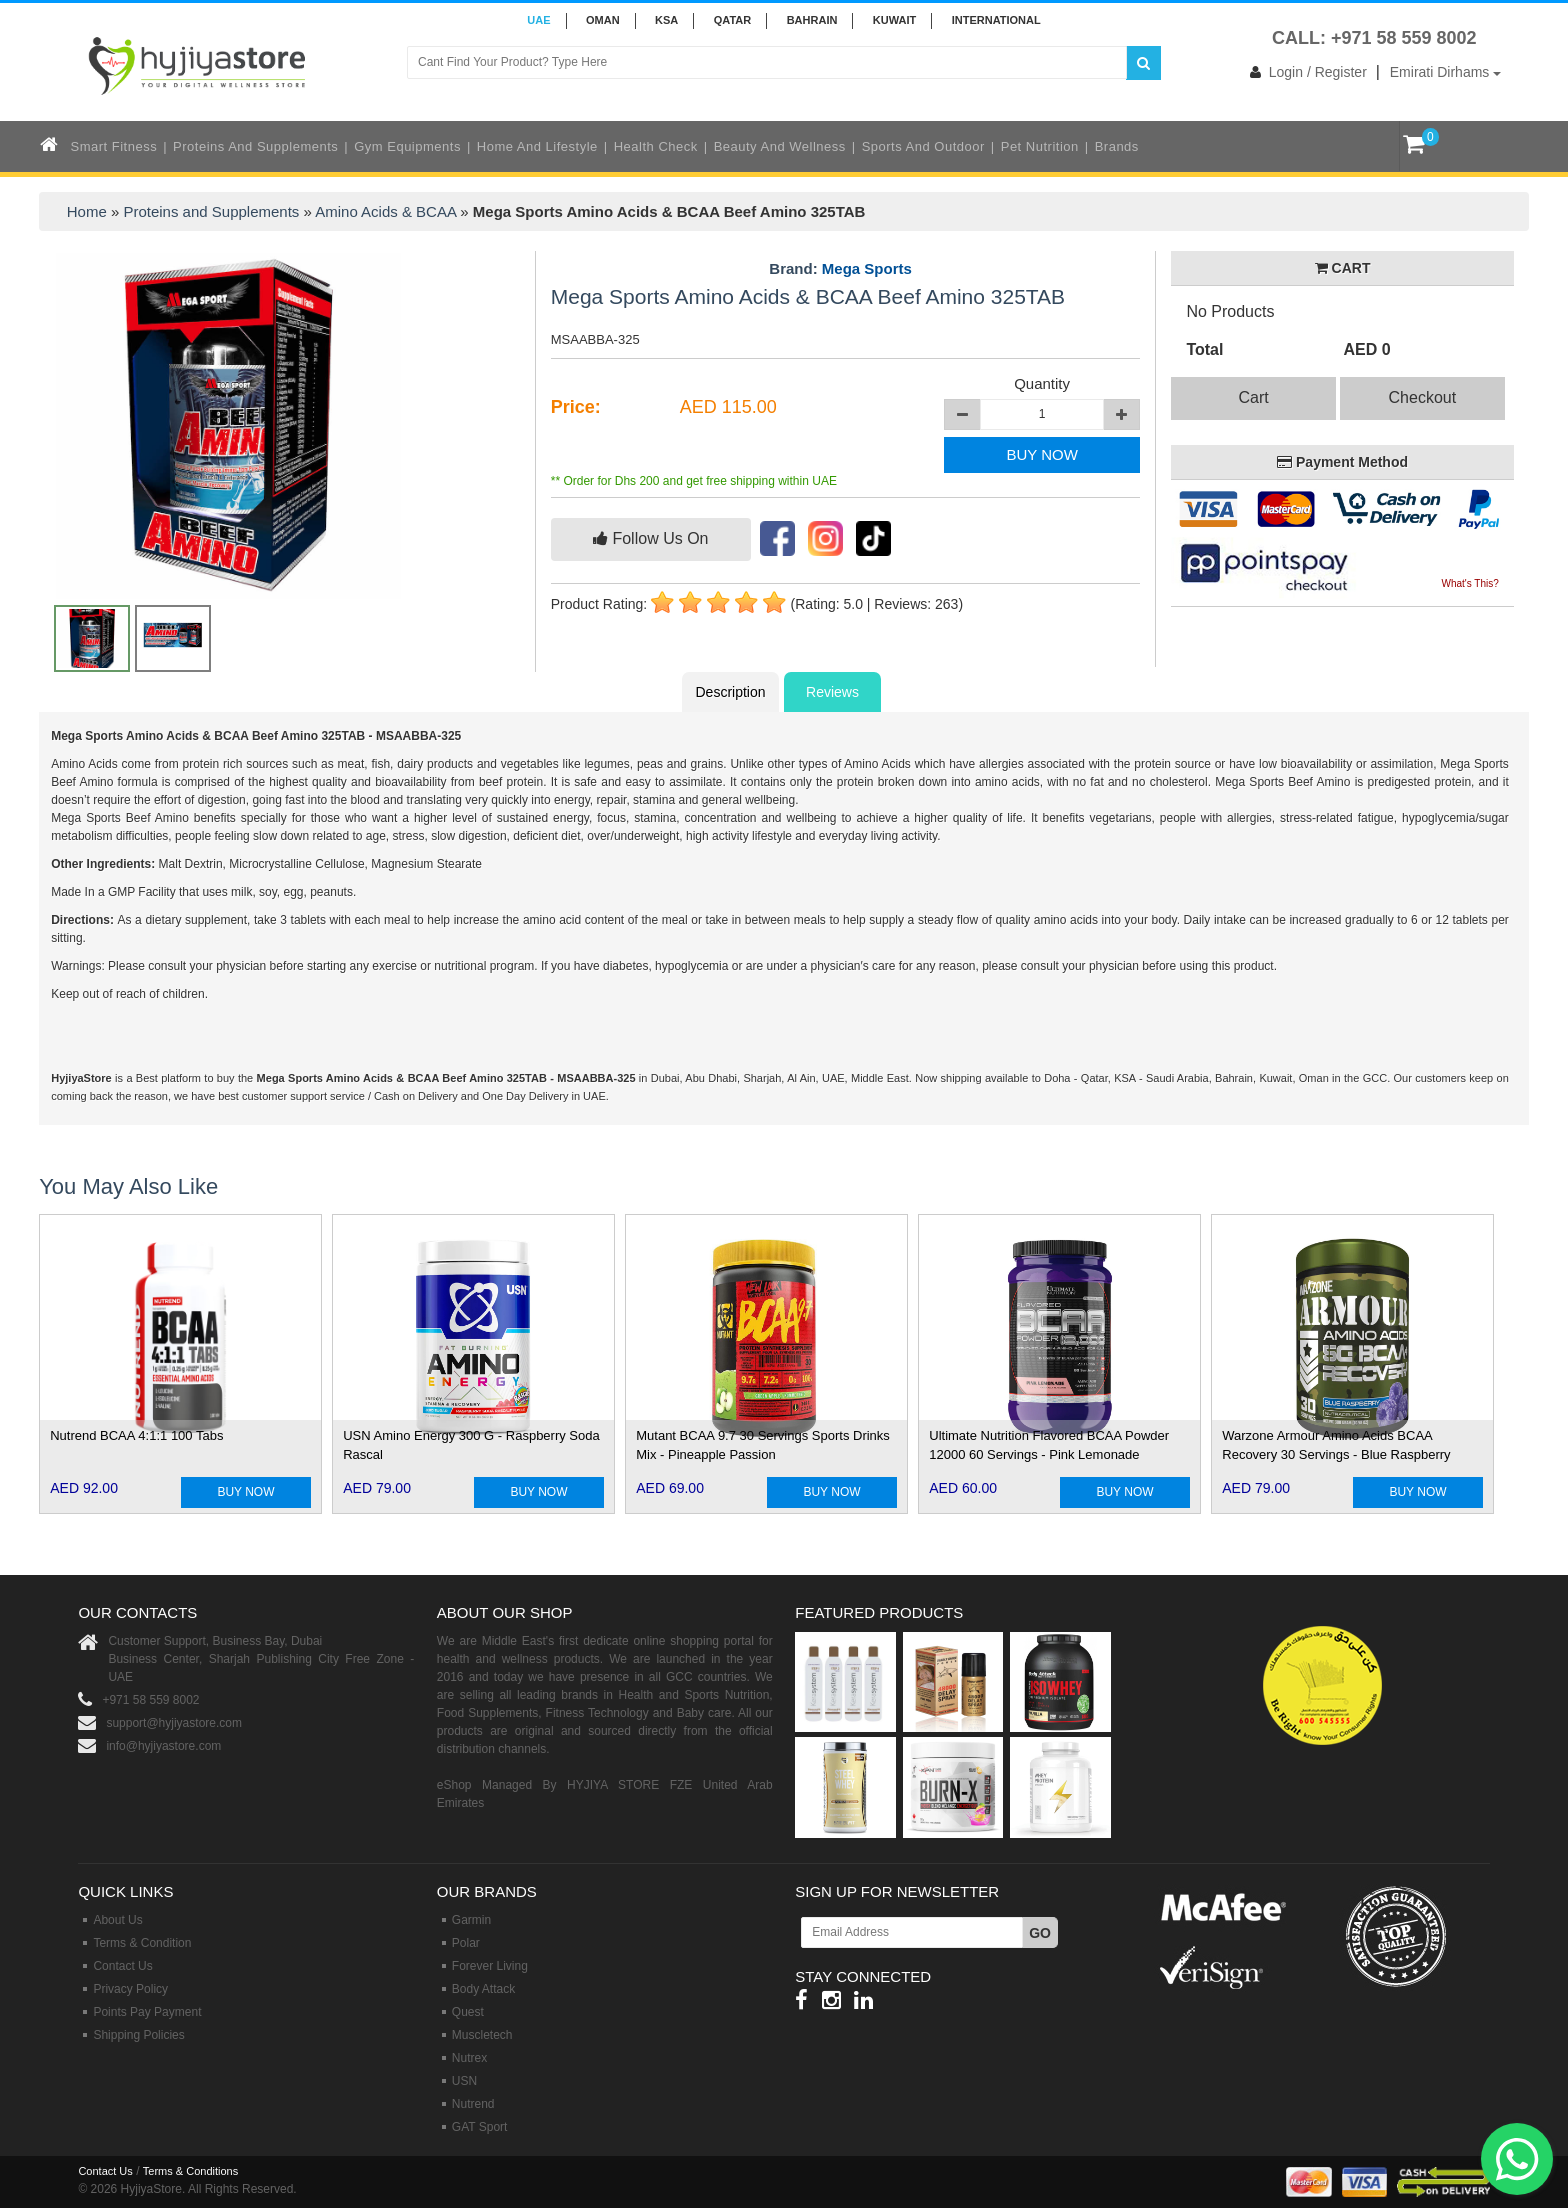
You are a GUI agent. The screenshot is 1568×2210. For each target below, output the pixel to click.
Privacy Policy (130, 1989)
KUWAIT (894, 20)
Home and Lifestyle (537, 146)
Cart (1253, 397)
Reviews (832, 692)
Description (730, 692)
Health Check (656, 146)
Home (87, 211)
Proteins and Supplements (255, 146)
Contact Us (122, 1966)
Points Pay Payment (147, 2012)
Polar (466, 1943)
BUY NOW (1041, 454)
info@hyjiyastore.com (163, 1746)
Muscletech (482, 2035)
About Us (117, 1920)
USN (464, 2081)
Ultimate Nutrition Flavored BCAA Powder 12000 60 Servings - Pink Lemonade (1049, 1445)
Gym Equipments (407, 146)
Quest (468, 2012)
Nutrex (469, 2058)
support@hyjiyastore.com (174, 1723)
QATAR (732, 20)
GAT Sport (480, 2127)
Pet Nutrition (1040, 146)
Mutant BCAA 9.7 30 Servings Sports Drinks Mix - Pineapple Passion (763, 1445)
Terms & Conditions (190, 2171)
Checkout (1423, 397)
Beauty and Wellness (780, 146)
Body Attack (483, 1989)
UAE (538, 20)
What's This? (1469, 583)
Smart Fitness (114, 146)
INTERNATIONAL (996, 20)
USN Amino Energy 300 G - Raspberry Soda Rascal (471, 1445)
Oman (603, 20)
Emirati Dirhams (1445, 72)
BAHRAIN (812, 20)
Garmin (471, 1920)
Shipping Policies (138, 2035)
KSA (666, 20)
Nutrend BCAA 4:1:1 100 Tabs (136, 1435)
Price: (576, 407)
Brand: (840, 269)
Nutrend (473, 2104)
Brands (1117, 146)
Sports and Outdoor (923, 146)
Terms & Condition (142, 1943)
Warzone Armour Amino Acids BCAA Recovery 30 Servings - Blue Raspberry (1336, 1445)
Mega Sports (867, 268)
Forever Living (490, 1966)
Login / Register (1304, 72)
